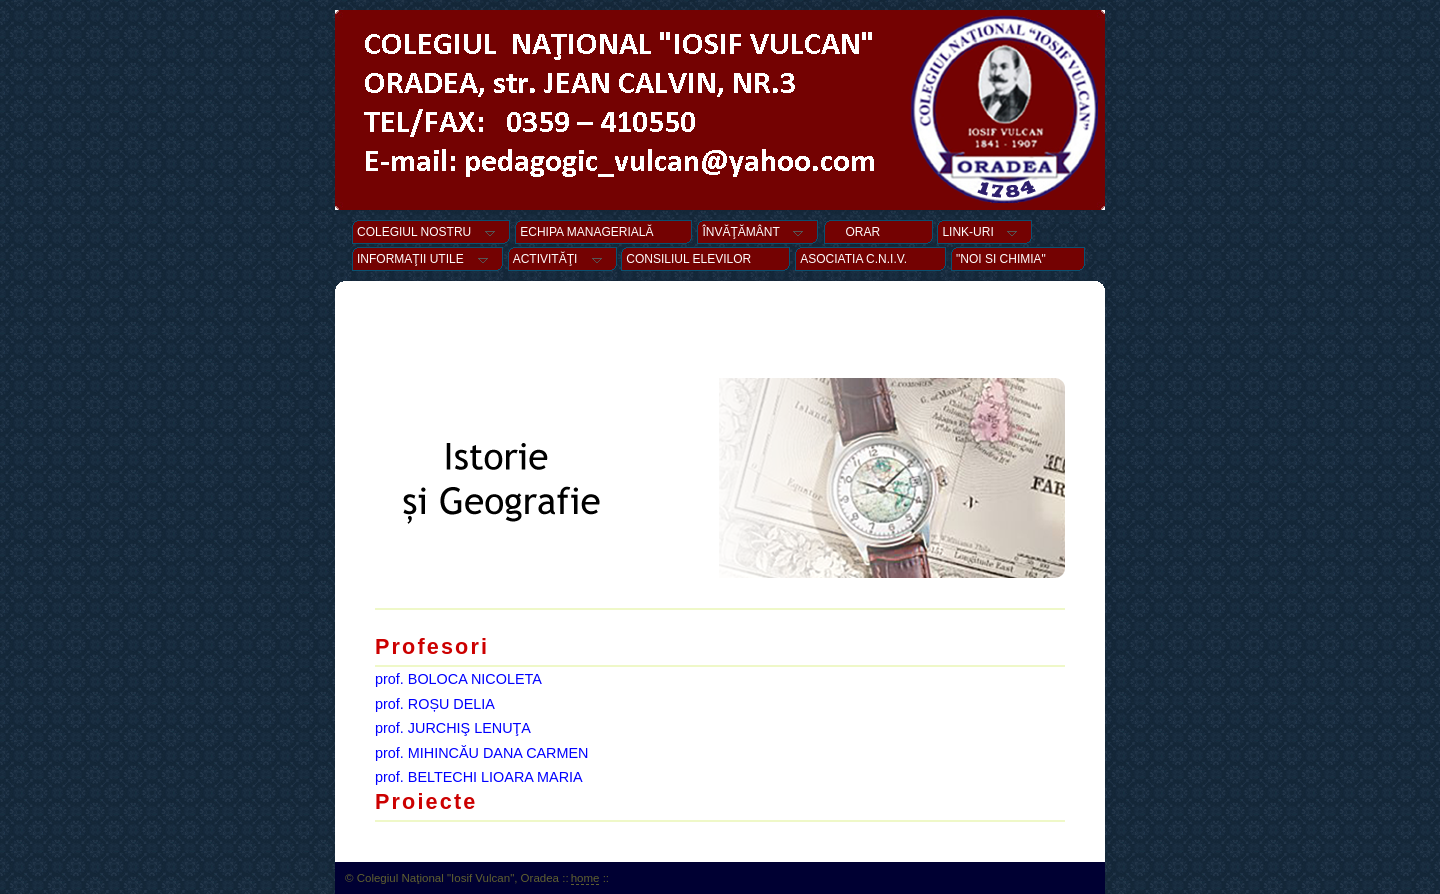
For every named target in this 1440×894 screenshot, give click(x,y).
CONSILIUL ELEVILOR (705, 259)
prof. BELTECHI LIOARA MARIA (479, 777)
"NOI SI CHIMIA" (1018, 259)
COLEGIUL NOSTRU (431, 232)
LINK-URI (984, 232)
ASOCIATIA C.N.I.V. (870, 259)
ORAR (878, 232)
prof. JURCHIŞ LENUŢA (453, 728)
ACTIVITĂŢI (562, 259)
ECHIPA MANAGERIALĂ (603, 232)
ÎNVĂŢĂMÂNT (757, 232)
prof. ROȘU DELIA (435, 704)
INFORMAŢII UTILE (427, 259)
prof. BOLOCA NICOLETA (458, 679)
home (585, 878)
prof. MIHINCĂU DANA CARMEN (482, 753)
